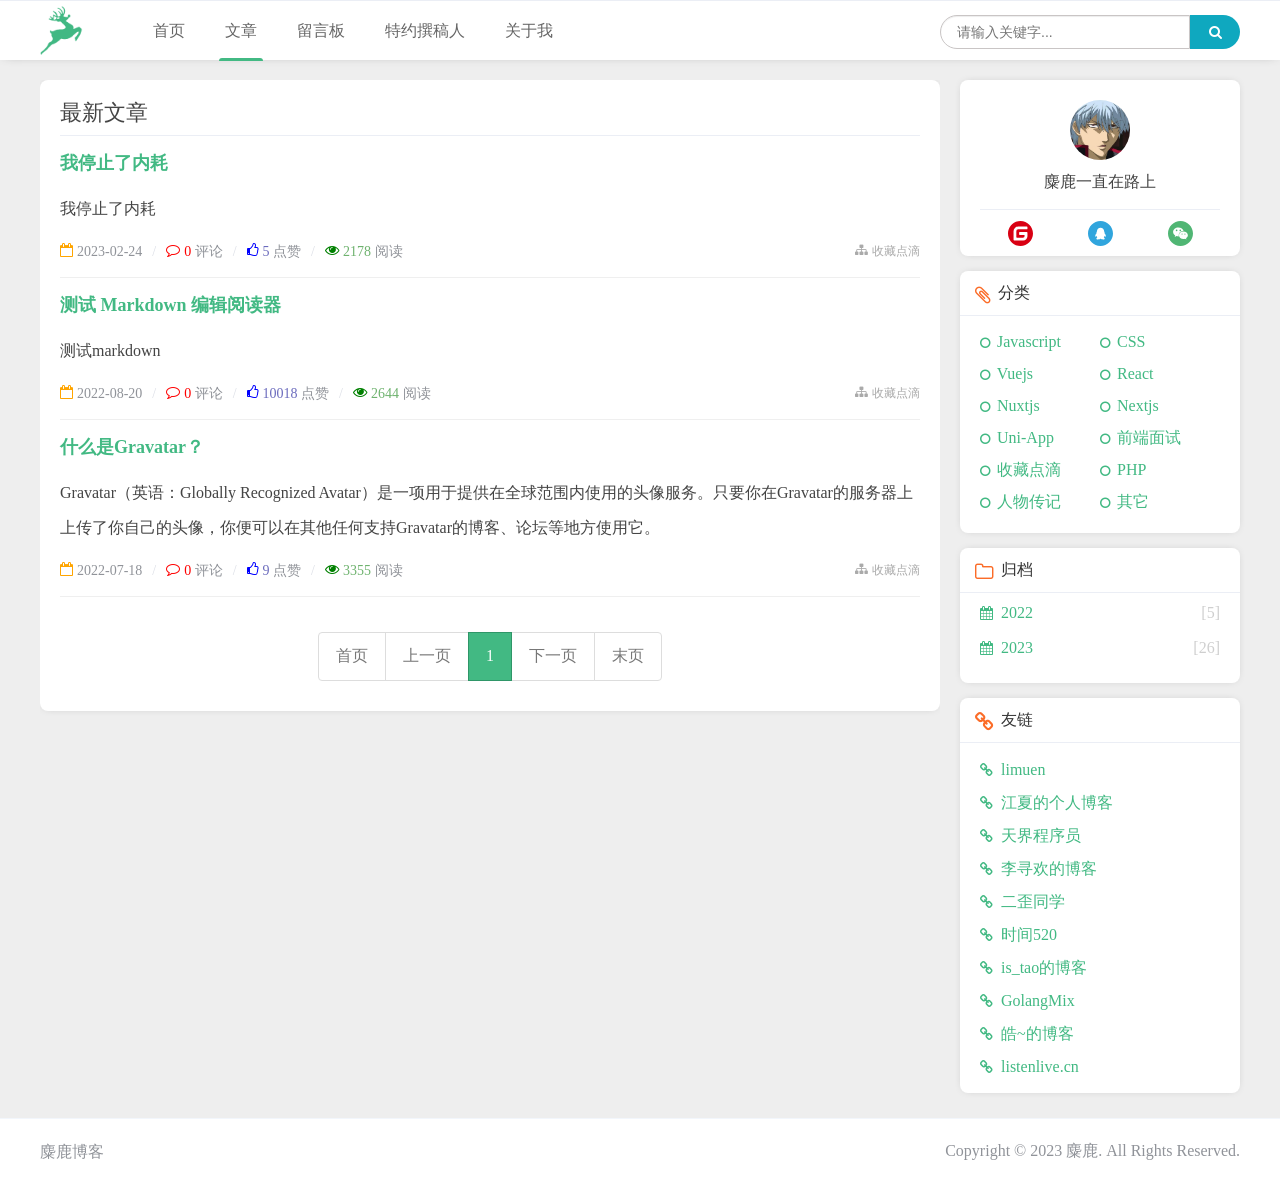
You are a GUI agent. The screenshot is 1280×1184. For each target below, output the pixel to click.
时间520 (1018, 934)
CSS (1131, 341)
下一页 (553, 655)
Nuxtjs (1018, 405)
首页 (169, 30)
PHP (1131, 469)
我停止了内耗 (114, 163)
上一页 (427, 655)
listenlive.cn (1029, 1066)
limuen (1012, 769)
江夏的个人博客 (1046, 802)
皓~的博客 (1027, 1033)
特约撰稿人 (425, 30)
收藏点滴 (1029, 469)
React (1135, 373)
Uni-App (1025, 437)
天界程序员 (1030, 835)
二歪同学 (1022, 901)
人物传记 (1029, 501)
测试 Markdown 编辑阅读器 (170, 305)
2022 (1006, 612)
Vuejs (1015, 373)
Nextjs (1138, 405)
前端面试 (1149, 437)
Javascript (1029, 341)
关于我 (529, 30)
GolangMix (1027, 1000)
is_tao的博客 (1033, 967)
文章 (241, 30)
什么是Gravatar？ (132, 447)
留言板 (321, 30)
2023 (1006, 647)
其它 (1133, 501)
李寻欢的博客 (1038, 868)
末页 (628, 655)
